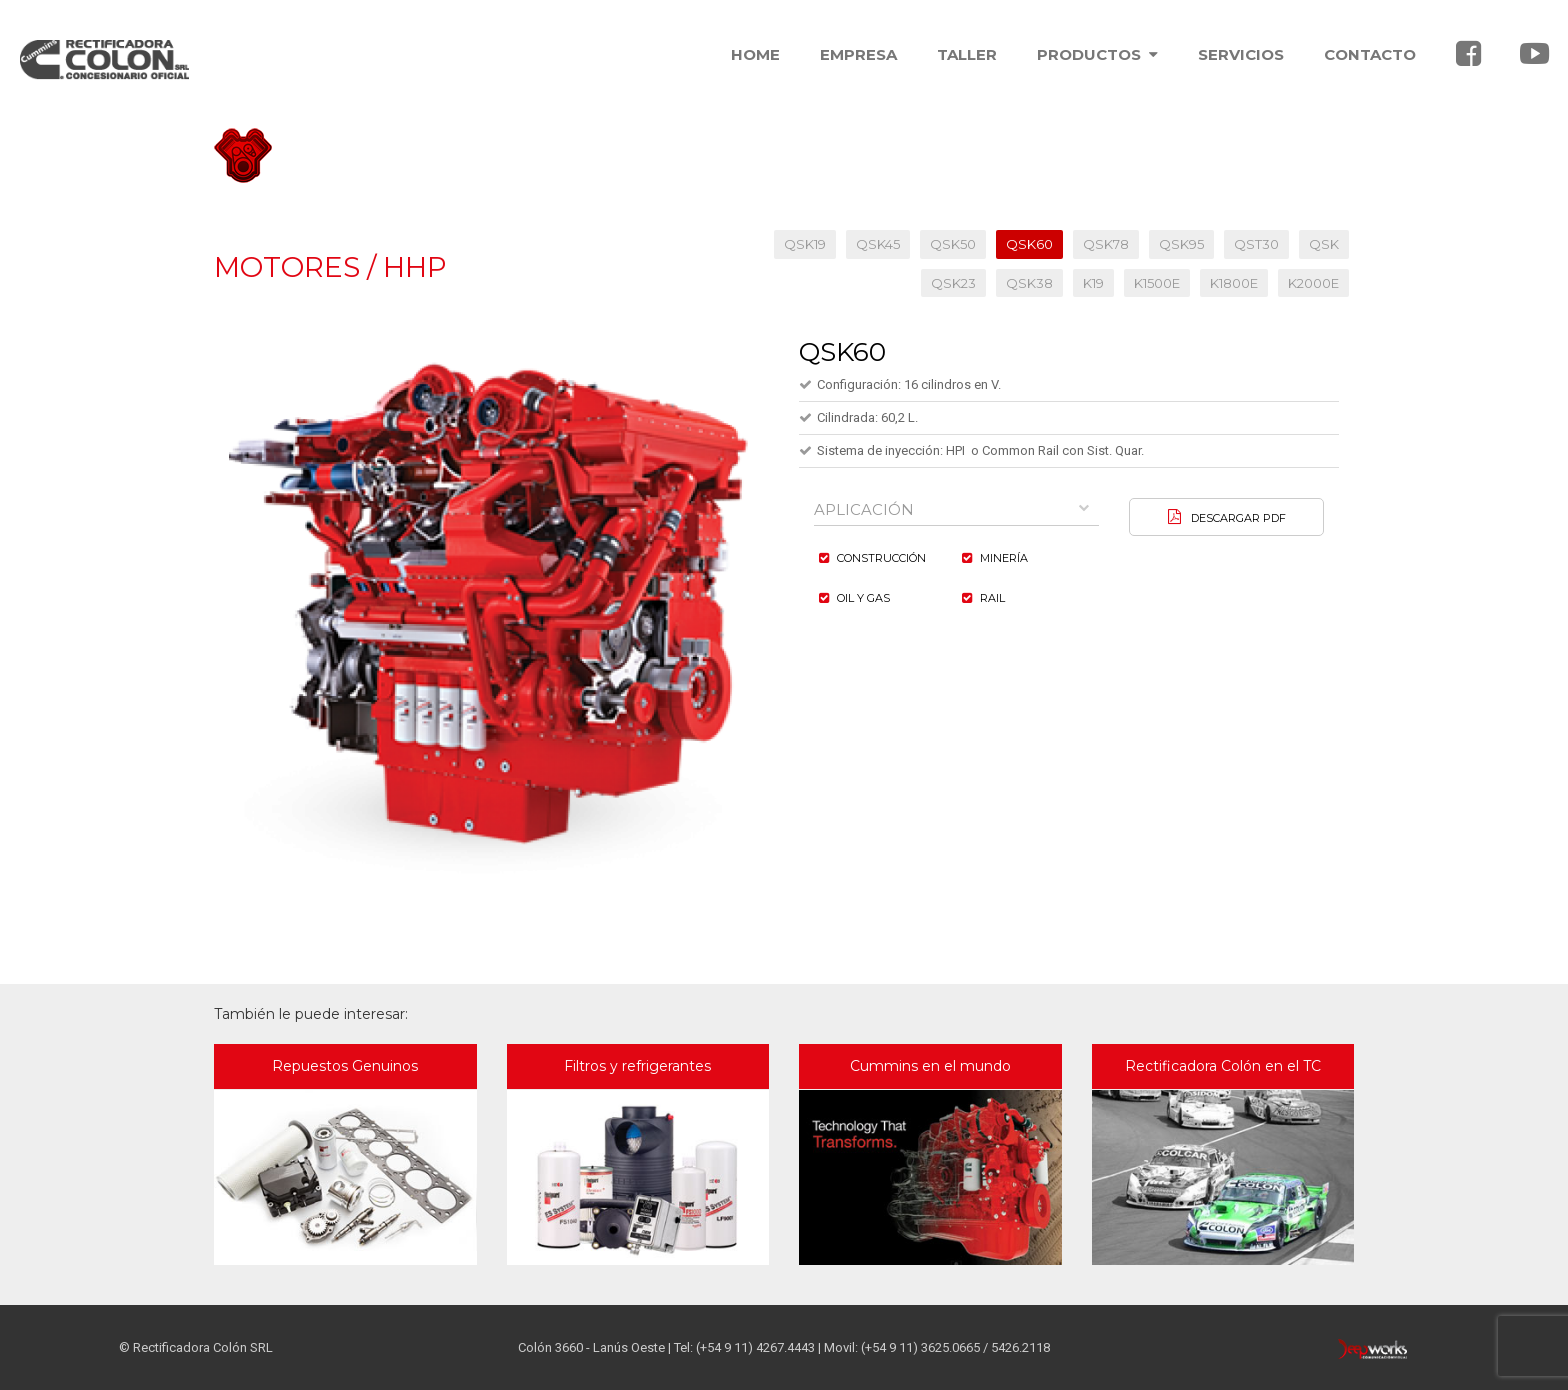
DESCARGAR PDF (1238, 518)
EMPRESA (858, 54)
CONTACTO (1370, 54)
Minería (1004, 558)
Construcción (881, 558)
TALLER (967, 54)
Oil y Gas (863, 598)
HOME (755, 54)
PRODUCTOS (1097, 54)
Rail (992, 598)
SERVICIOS (1241, 54)
